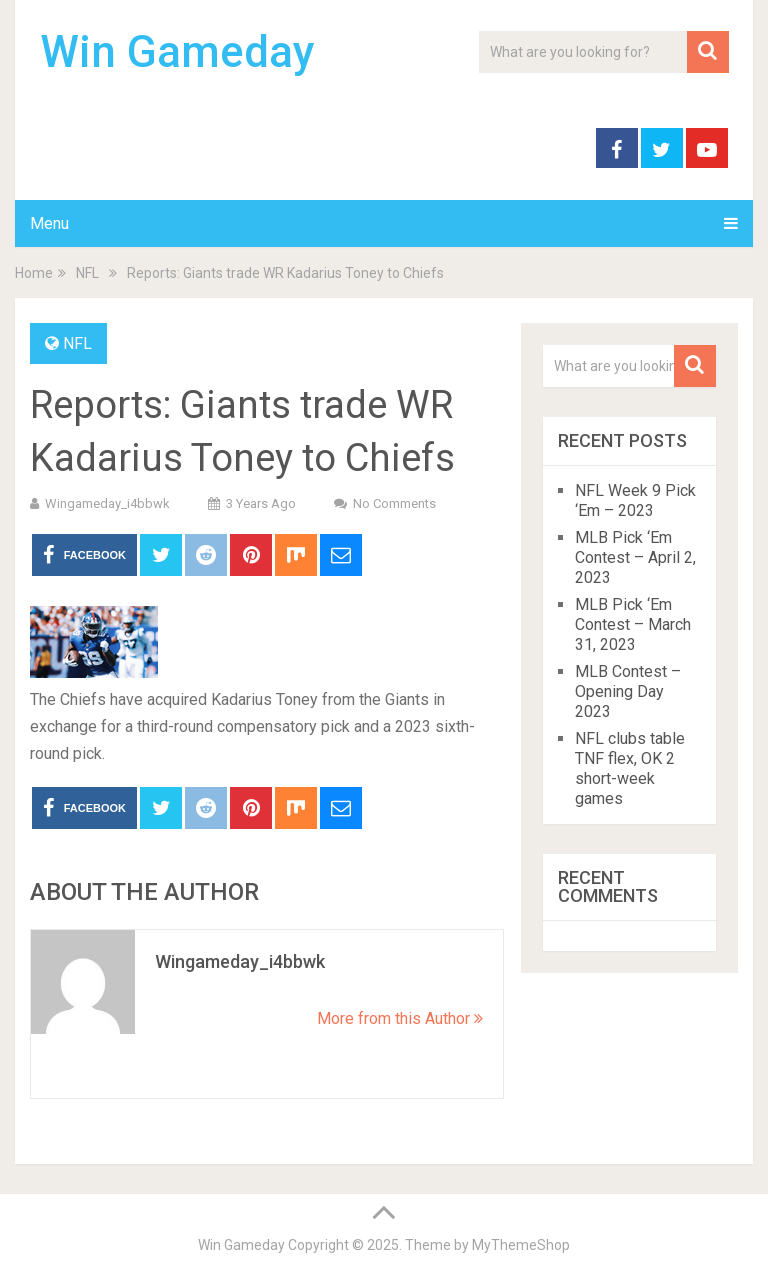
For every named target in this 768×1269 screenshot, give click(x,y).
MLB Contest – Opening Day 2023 (628, 691)
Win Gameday (177, 52)
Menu (49, 223)
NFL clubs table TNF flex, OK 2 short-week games (630, 768)
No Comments (394, 503)
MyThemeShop (521, 1245)
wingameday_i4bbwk (107, 503)
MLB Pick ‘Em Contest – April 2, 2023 (635, 557)
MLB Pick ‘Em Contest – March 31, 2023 (633, 624)
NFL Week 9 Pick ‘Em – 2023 (635, 500)
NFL (77, 343)
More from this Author (400, 1018)
